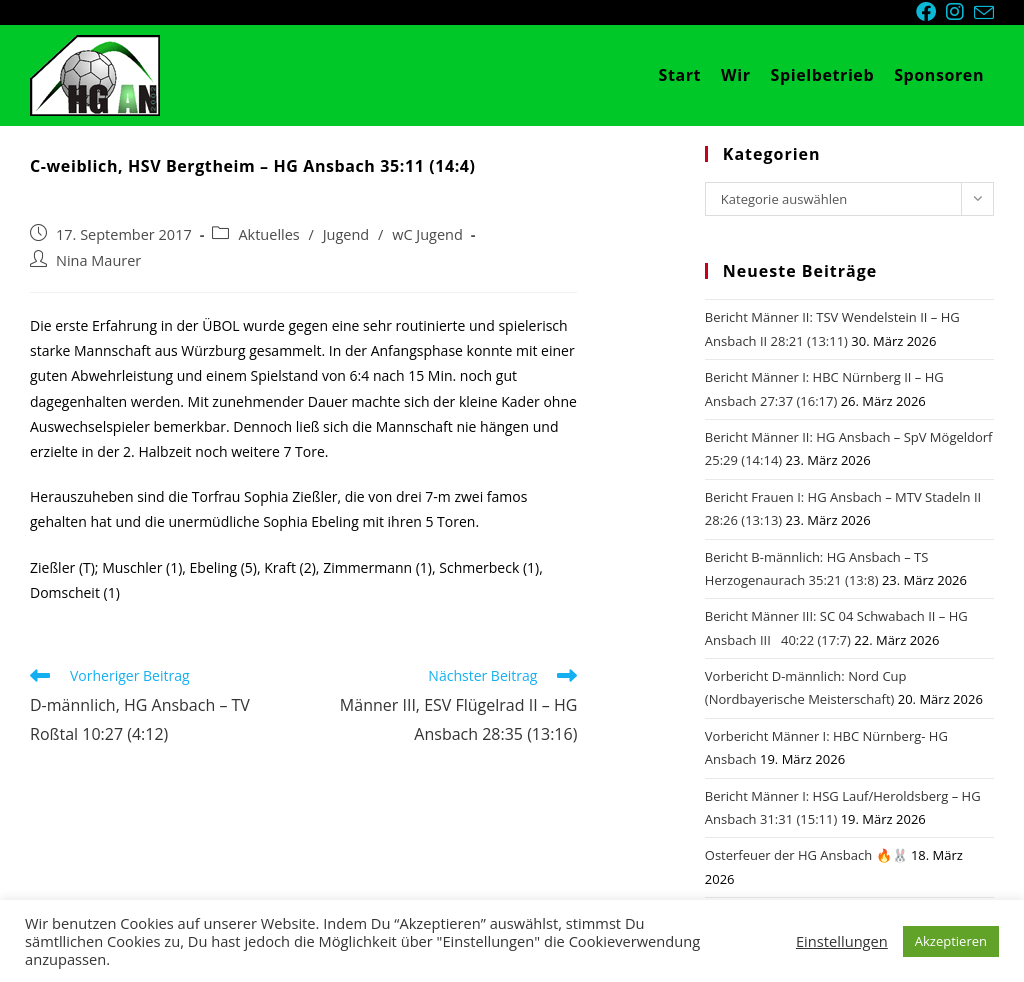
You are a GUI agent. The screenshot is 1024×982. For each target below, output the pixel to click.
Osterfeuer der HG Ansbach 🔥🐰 (806, 855)
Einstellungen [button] (842, 941)
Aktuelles (268, 234)
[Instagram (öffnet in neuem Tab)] (960, 12)
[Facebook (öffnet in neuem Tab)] (931, 12)
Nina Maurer (98, 260)
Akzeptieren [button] (951, 941)
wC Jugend (427, 234)
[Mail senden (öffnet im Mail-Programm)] (984, 13)
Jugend (346, 234)
